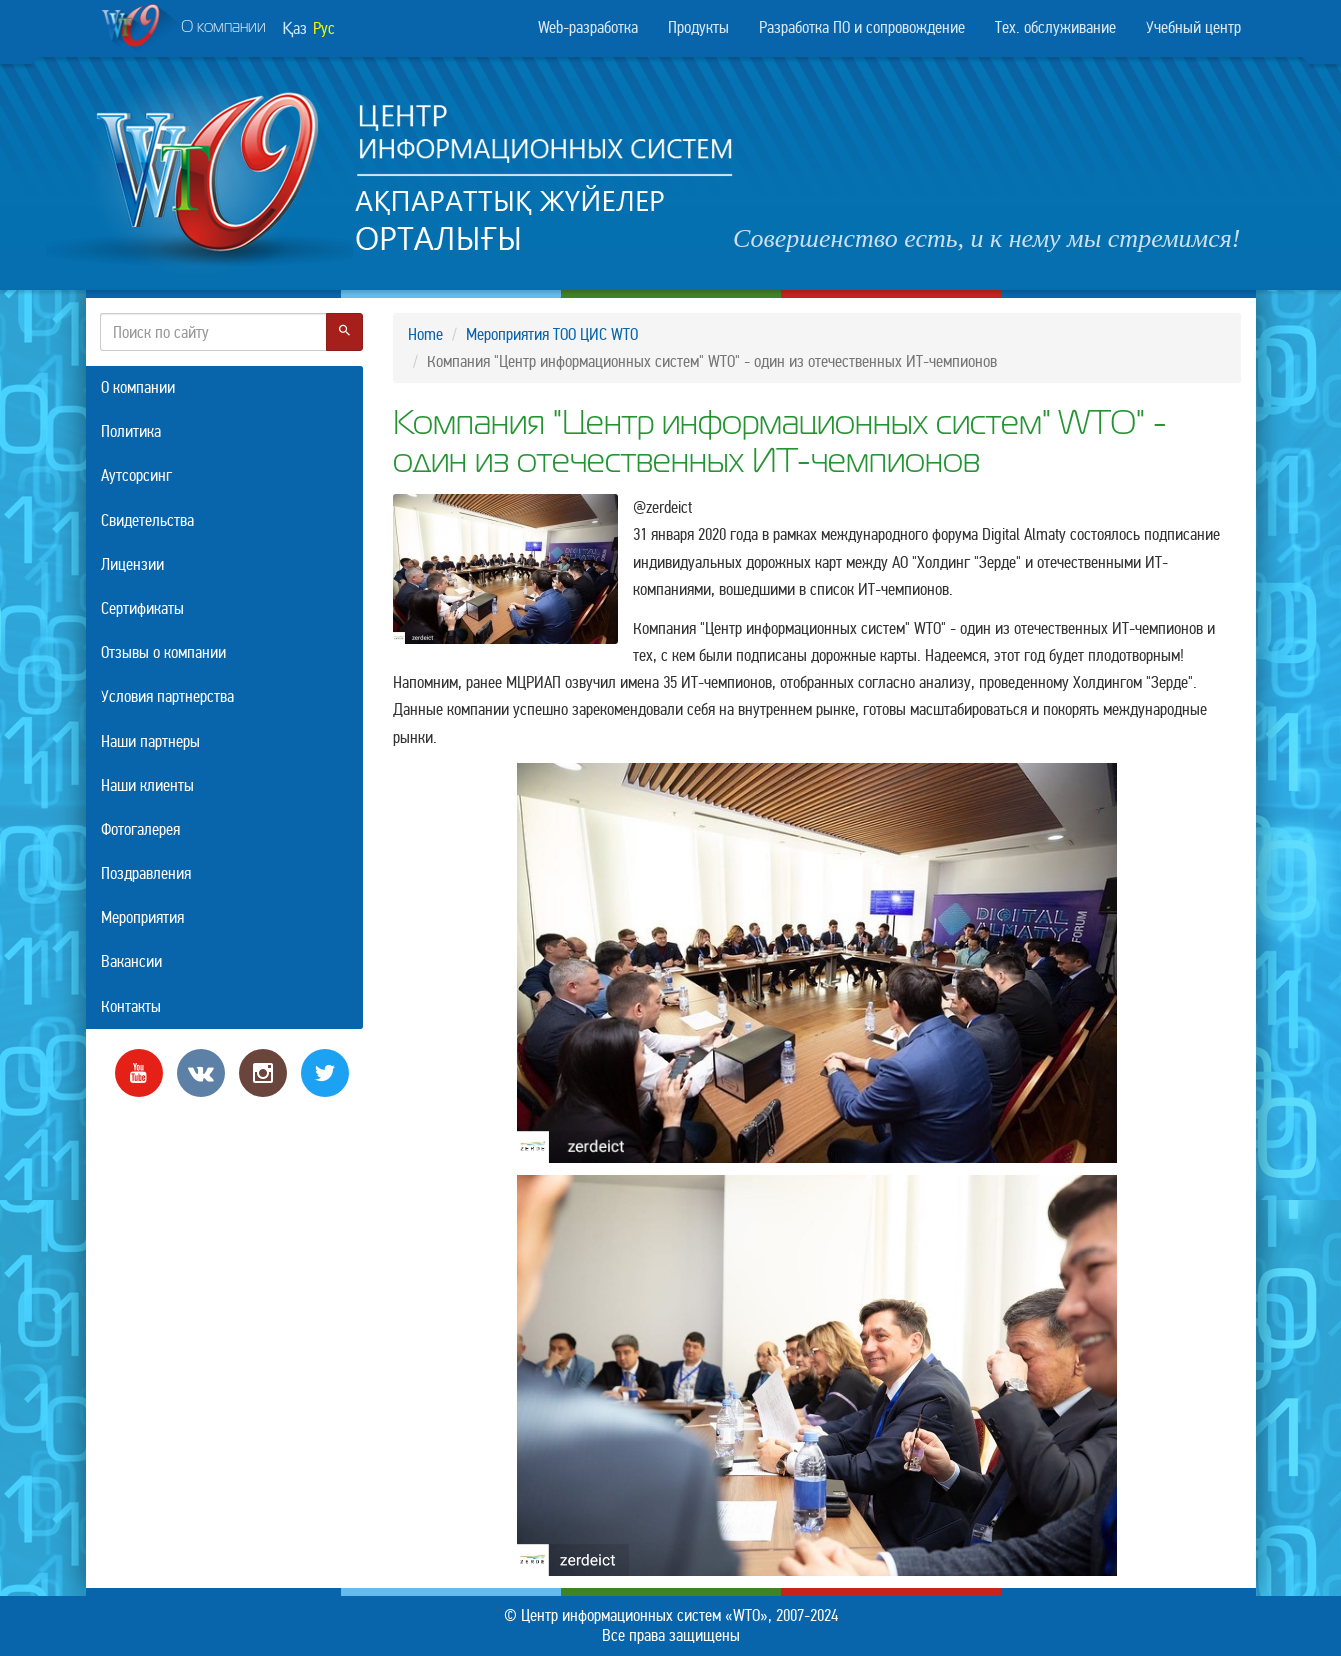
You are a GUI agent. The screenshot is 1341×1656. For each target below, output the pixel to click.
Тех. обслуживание (1055, 27)
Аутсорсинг (136, 475)
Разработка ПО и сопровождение (862, 27)
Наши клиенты (147, 785)
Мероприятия (142, 917)
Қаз (294, 28)
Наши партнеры (150, 741)
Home (425, 334)
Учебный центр (1193, 27)
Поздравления (146, 873)
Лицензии (132, 564)
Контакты (131, 1006)
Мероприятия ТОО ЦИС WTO (552, 334)
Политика (131, 431)
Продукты (698, 27)
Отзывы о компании (163, 652)
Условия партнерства (167, 696)
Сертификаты (142, 608)
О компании (183, 29)
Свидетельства (147, 520)
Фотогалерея (140, 829)
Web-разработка (588, 27)
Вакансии (131, 961)
